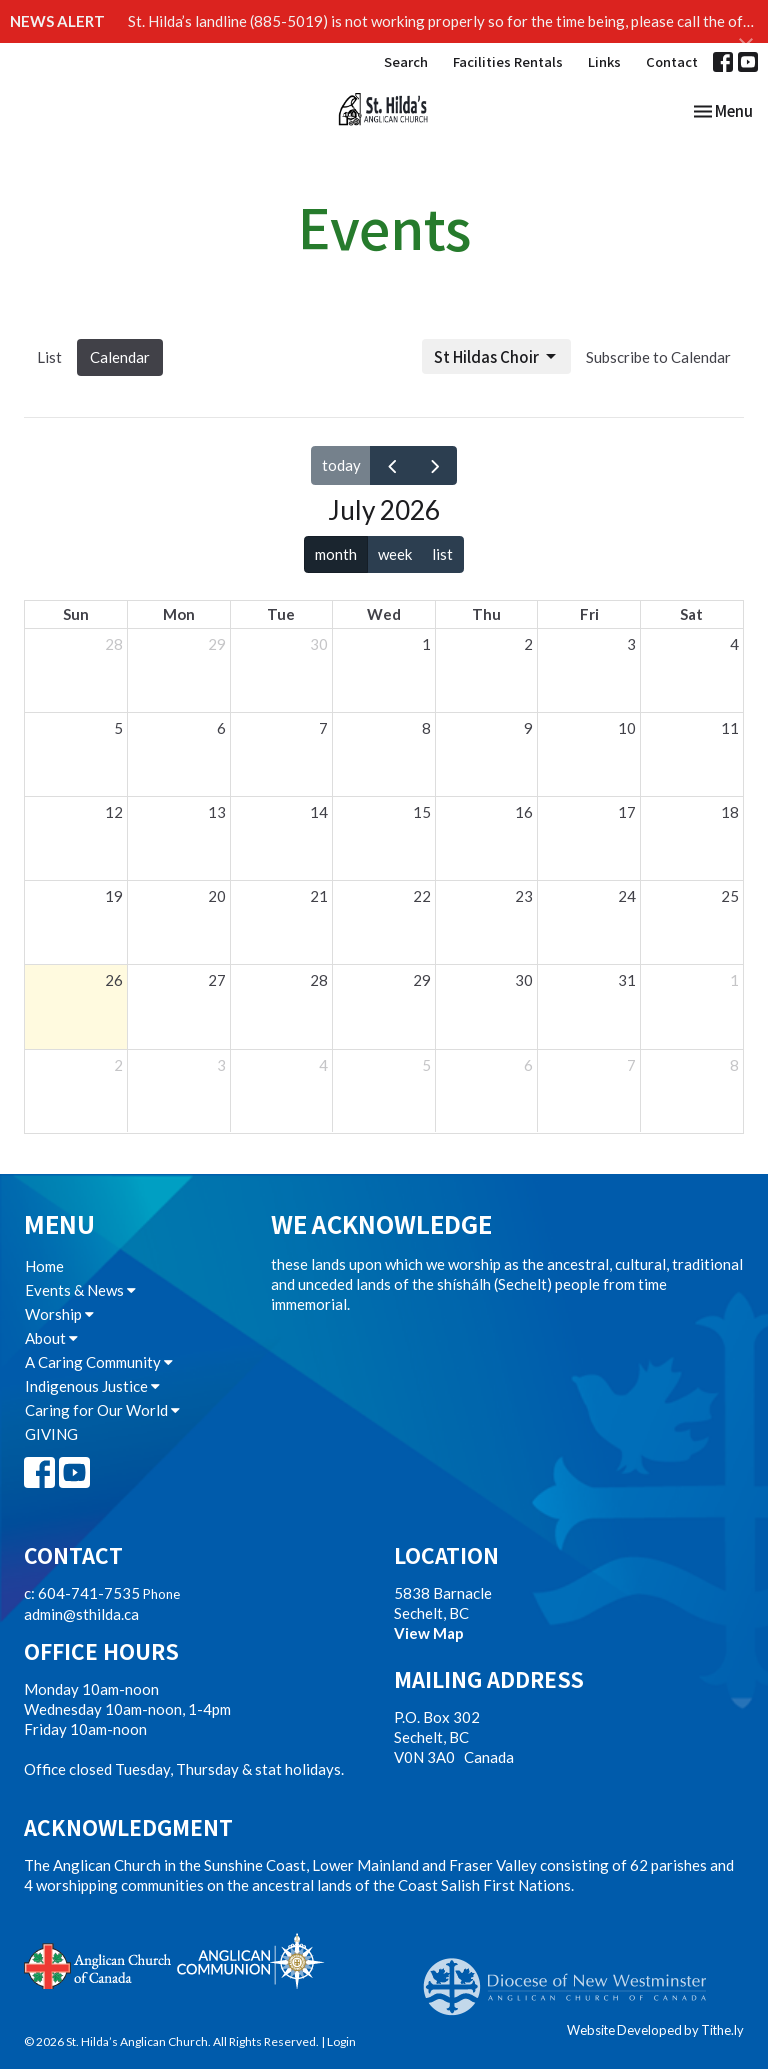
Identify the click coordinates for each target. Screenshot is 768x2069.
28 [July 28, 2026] (319, 980)
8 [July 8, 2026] (426, 728)
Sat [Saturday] (691, 614)
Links (604, 61)
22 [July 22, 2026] (422, 896)
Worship (59, 1314)
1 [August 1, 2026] (734, 980)
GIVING (51, 1434)
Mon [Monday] (179, 614)
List (49, 357)
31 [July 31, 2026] (627, 980)
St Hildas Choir (496, 356)
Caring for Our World (102, 1410)
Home (44, 1266)
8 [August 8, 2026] (734, 1065)
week (395, 554)
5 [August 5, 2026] (426, 1065)
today (341, 465)
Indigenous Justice (92, 1386)
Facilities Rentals (508, 61)
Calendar (120, 357)
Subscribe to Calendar (658, 357)
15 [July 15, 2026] (422, 812)
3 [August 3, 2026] (221, 1065)
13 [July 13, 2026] (217, 812)
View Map (429, 1633)
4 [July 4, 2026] (734, 644)
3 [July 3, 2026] (631, 644)
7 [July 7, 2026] (323, 728)
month (336, 554)
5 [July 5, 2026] (118, 728)
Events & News (80, 1290)
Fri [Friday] (589, 614)
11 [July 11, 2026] (730, 728)
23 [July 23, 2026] (524, 896)
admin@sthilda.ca (81, 1614)
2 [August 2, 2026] (118, 1065)
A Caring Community (99, 1362)
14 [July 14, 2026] (319, 812)
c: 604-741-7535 (82, 1593)
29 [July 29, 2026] (422, 980)
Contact (672, 61)
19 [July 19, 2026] (114, 896)
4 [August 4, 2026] (323, 1065)
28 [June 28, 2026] (114, 644)
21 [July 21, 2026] (319, 896)
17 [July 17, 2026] (627, 812)
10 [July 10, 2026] (627, 728)
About (51, 1338)
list (442, 554)
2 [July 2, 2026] (528, 644)
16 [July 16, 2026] (524, 812)
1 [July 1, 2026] (426, 644)
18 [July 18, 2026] (730, 812)
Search (406, 61)
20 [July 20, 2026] (217, 896)
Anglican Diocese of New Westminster (572, 1977)
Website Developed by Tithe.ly (655, 2030)
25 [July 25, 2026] (730, 896)
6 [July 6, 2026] (221, 728)
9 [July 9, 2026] (528, 728)
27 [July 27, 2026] (217, 980)
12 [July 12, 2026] (114, 812)
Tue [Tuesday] (281, 614)
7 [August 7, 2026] (631, 1065)
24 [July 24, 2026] (627, 896)
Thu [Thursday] (486, 614)
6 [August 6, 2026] (528, 1065)
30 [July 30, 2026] (524, 980)
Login (341, 2041)
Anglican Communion (250, 1960)
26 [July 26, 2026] (114, 980)
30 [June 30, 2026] (319, 644)
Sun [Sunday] (76, 614)
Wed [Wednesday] (384, 614)
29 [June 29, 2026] (217, 644)
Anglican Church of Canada (98, 1964)
